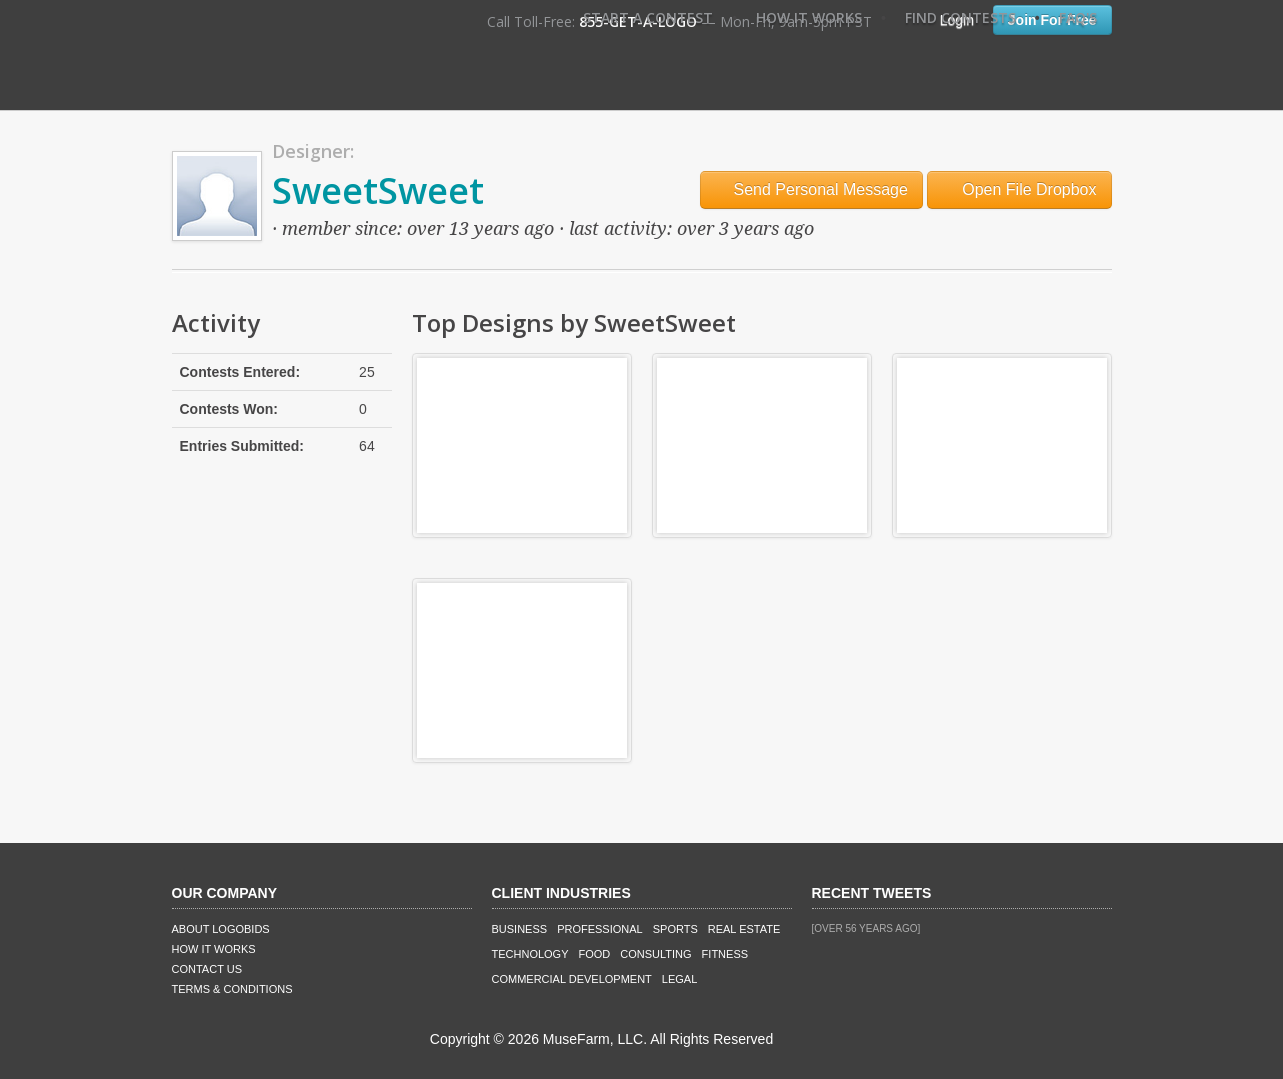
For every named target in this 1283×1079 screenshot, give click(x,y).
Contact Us (207, 969)
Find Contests (960, 17)
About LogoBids (221, 929)
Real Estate (744, 929)
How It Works (809, 17)
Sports (675, 929)
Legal (679, 979)
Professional (600, 929)
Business (520, 929)
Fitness (725, 954)
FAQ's (1078, 17)
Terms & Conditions (232, 989)
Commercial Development (572, 979)
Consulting (655, 954)
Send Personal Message (811, 189)
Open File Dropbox (1019, 189)
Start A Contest (648, 17)
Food (595, 954)
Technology (530, 954)
